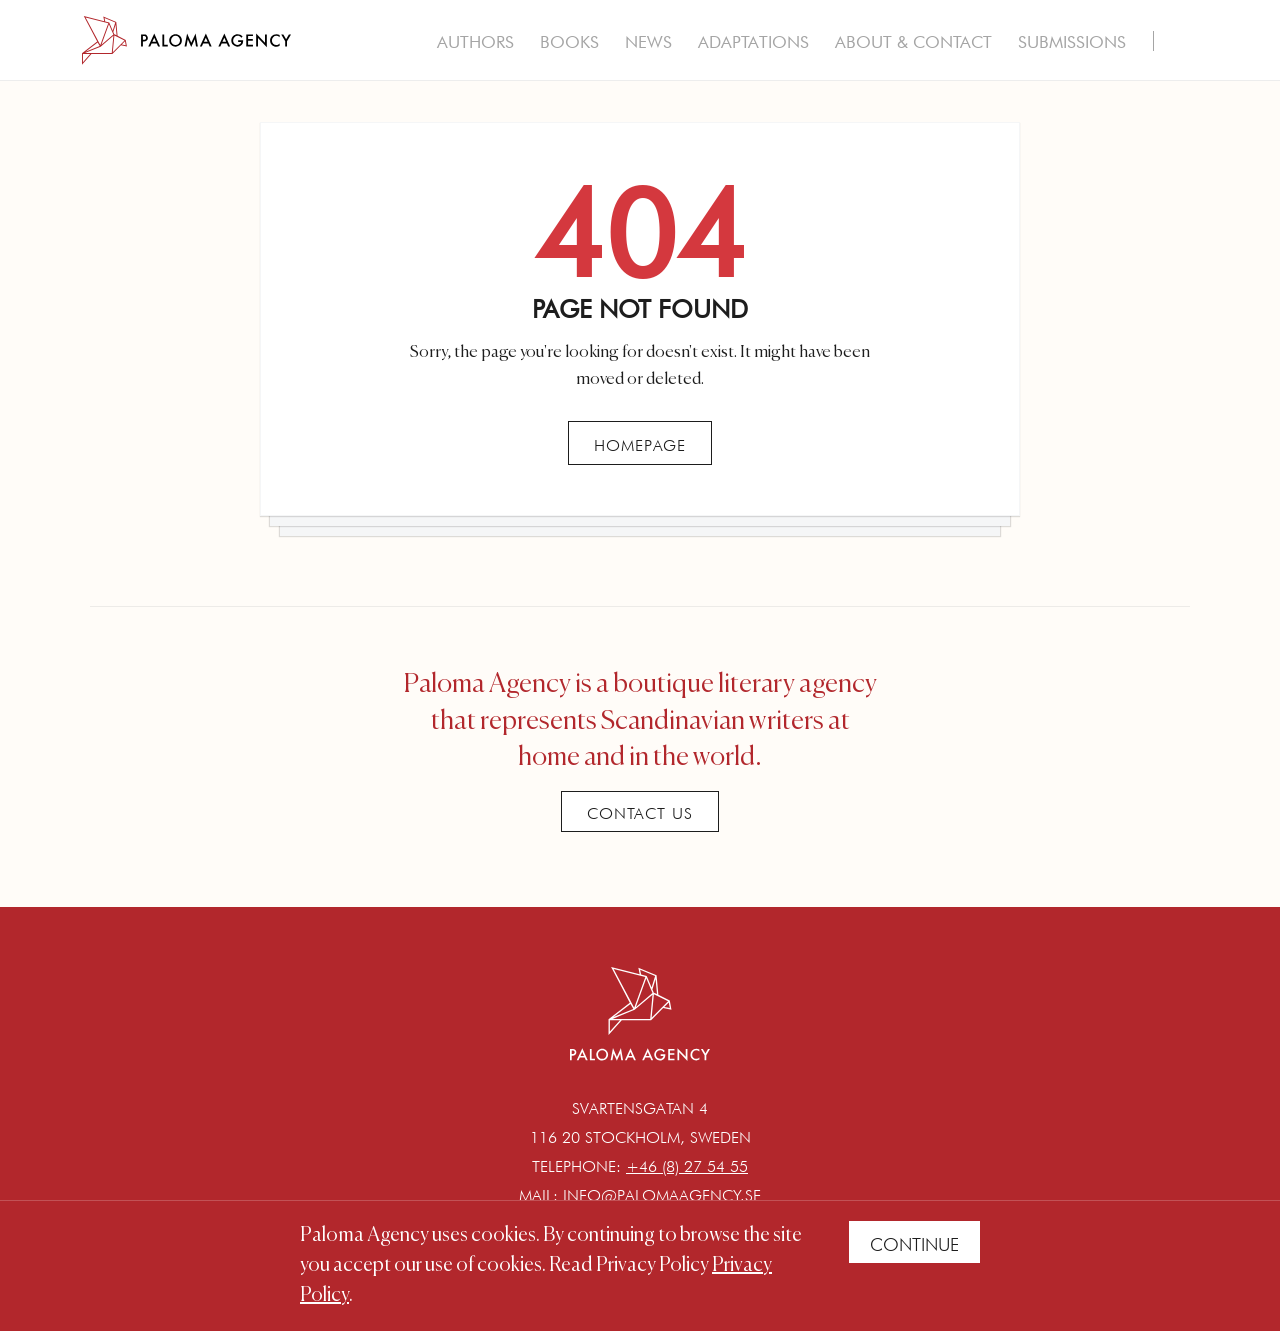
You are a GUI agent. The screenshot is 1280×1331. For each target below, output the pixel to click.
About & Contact (913, 42)
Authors (475, 42)
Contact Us (640, 813)
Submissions (1072, 42)
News (648, 42)
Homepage (640, 445)
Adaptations (753, 42)
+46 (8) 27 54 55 (687, 1166)
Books (569, 42)
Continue (914, 1244)
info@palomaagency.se (662, 1195)
